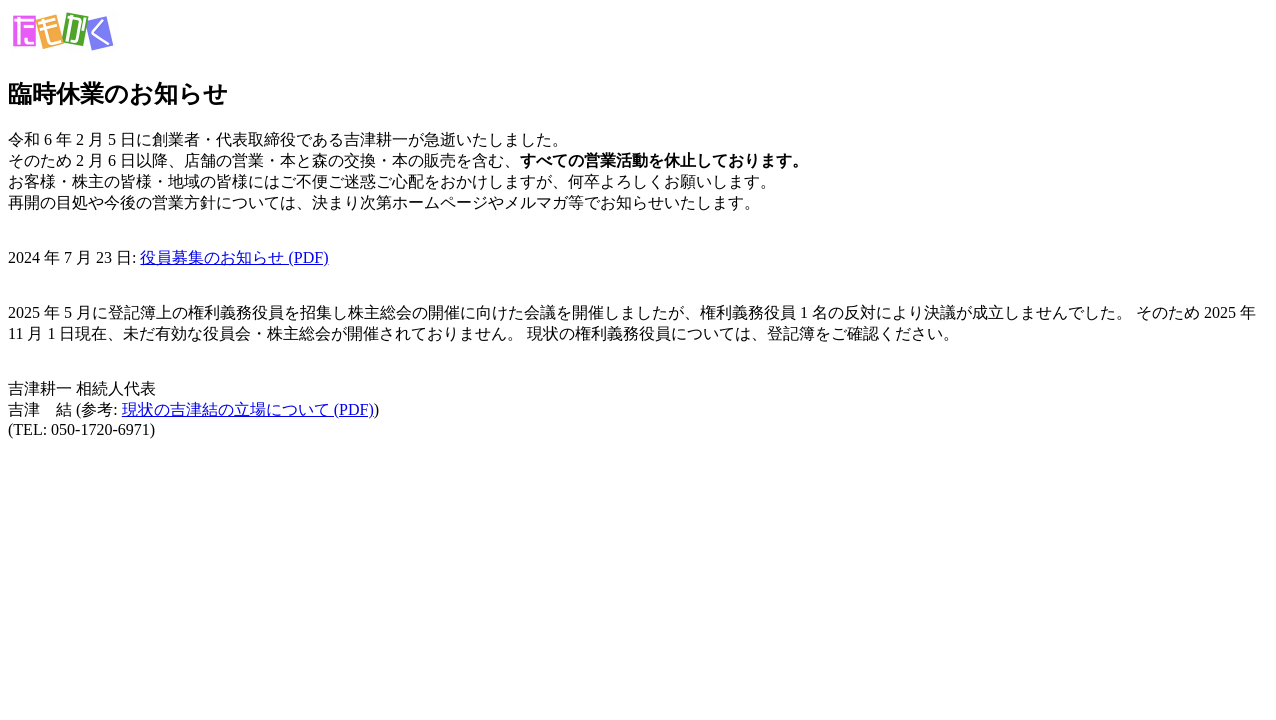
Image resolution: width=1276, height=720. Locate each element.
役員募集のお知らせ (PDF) (234, 257)
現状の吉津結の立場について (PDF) (248, 409)
